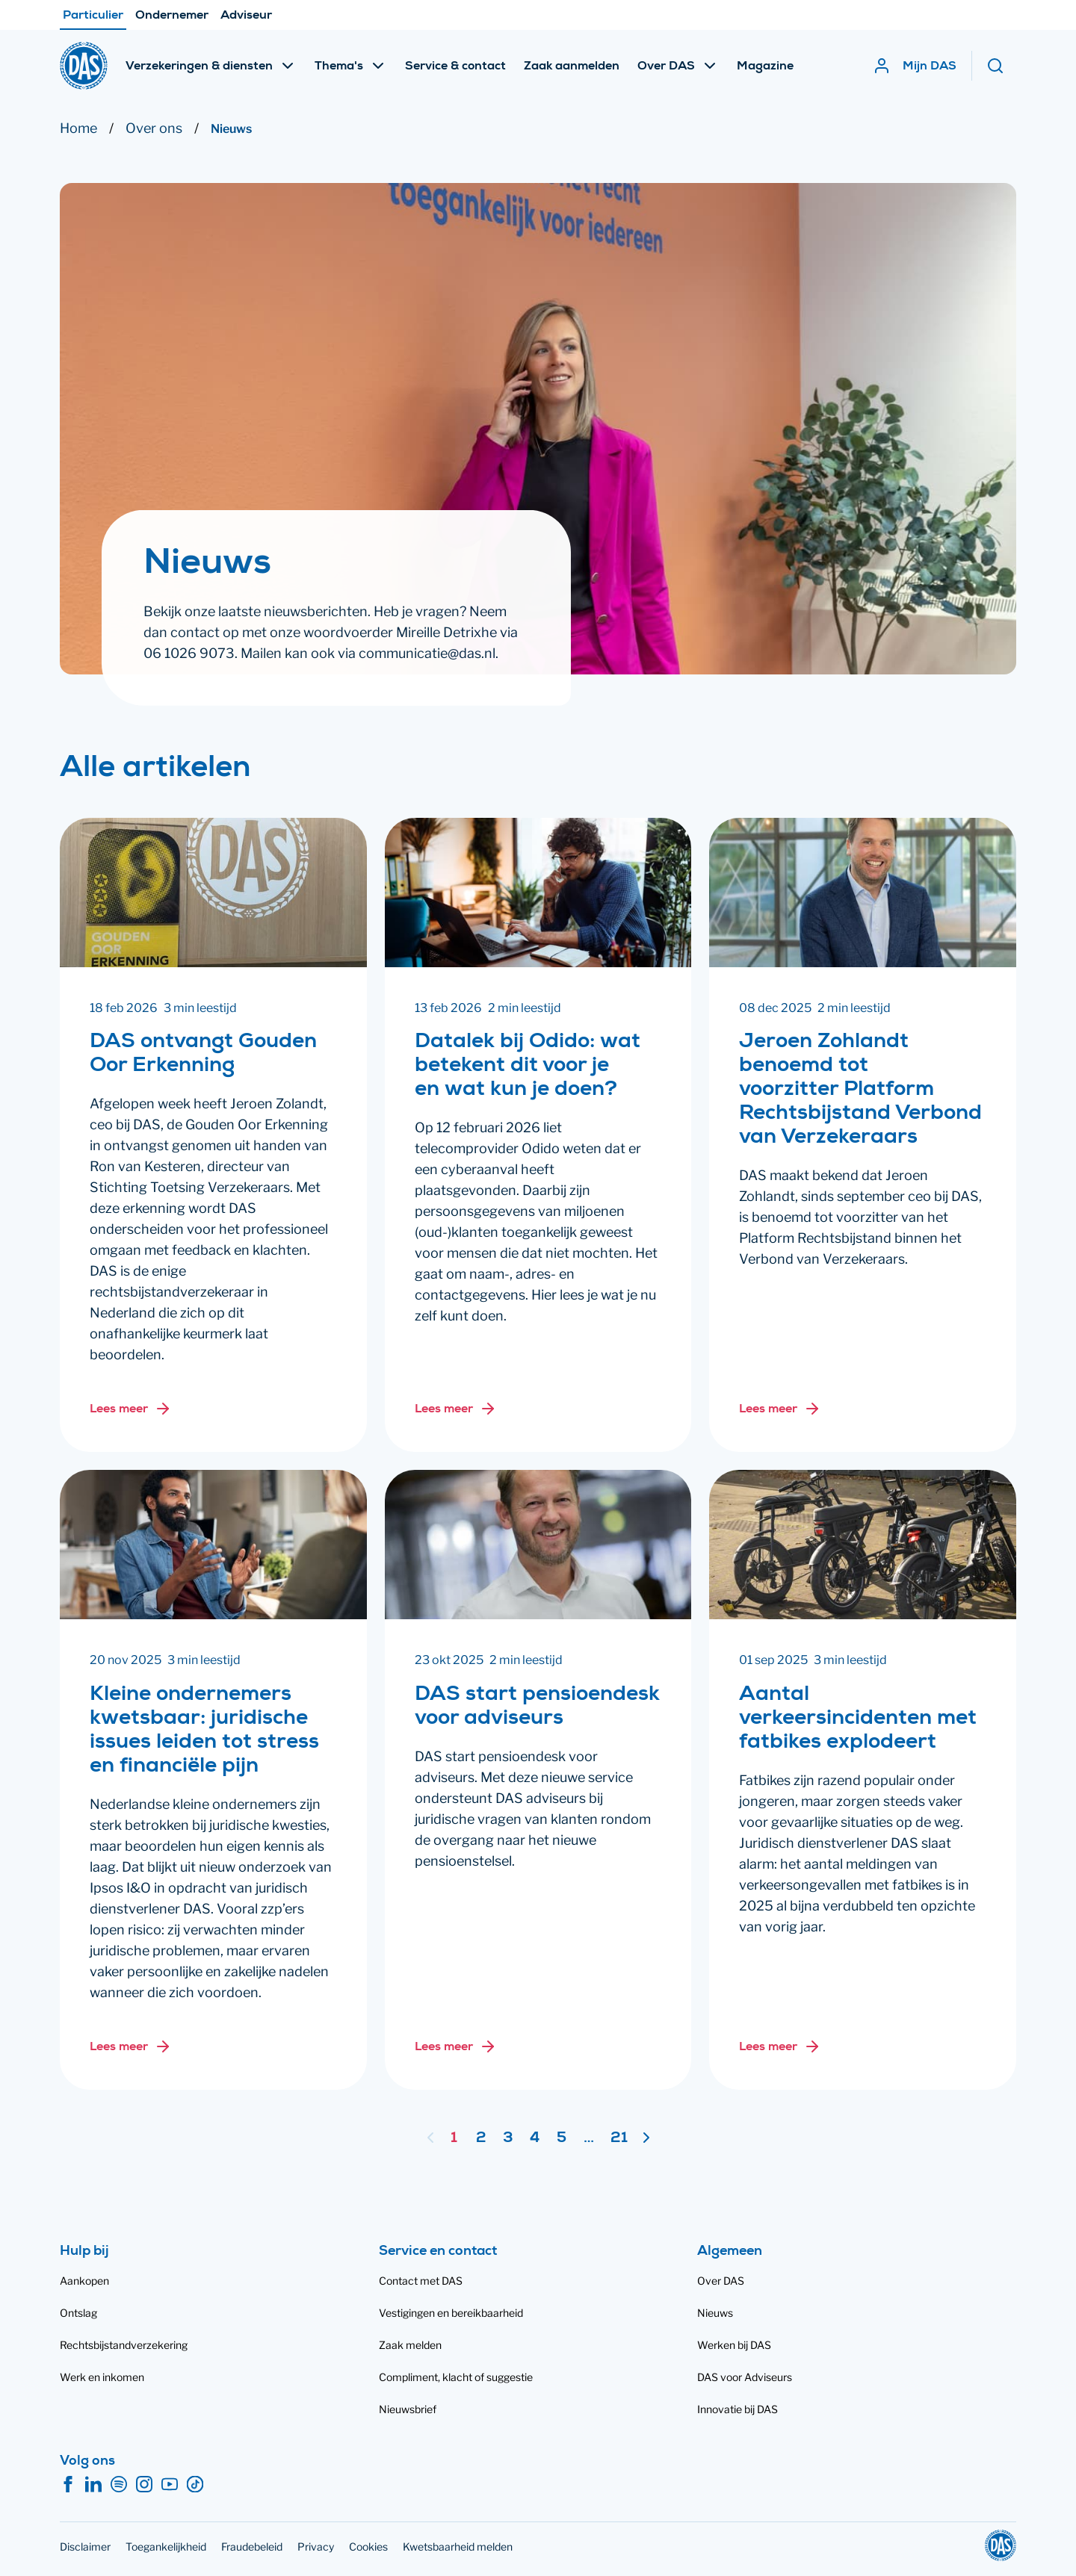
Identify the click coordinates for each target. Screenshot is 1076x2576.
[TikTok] (195, 2485)
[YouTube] (169, 2485)
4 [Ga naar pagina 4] (534, 2139)
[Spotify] (119, 2485)
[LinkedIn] (93, 2485)
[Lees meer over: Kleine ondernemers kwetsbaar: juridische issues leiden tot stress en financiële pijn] (131, 2046)
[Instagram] (144, 2485)
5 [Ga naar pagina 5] (561, 2139)
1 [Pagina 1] (454, 2139)
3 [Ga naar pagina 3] (508, 2139)
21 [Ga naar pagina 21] (619, 2139)
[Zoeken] (1001, 66)
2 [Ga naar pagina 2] (481, 2139)
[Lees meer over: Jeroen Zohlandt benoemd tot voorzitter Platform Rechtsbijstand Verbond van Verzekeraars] (780, 1408)
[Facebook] (68, 2485)
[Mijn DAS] (914, 66)
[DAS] (84, 66)
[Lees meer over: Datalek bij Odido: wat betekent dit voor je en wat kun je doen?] (456, 1408)
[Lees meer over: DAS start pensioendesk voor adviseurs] (456, 2046)
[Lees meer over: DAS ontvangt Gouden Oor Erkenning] (131, 1408)
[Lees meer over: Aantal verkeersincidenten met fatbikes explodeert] (780, 2046)
